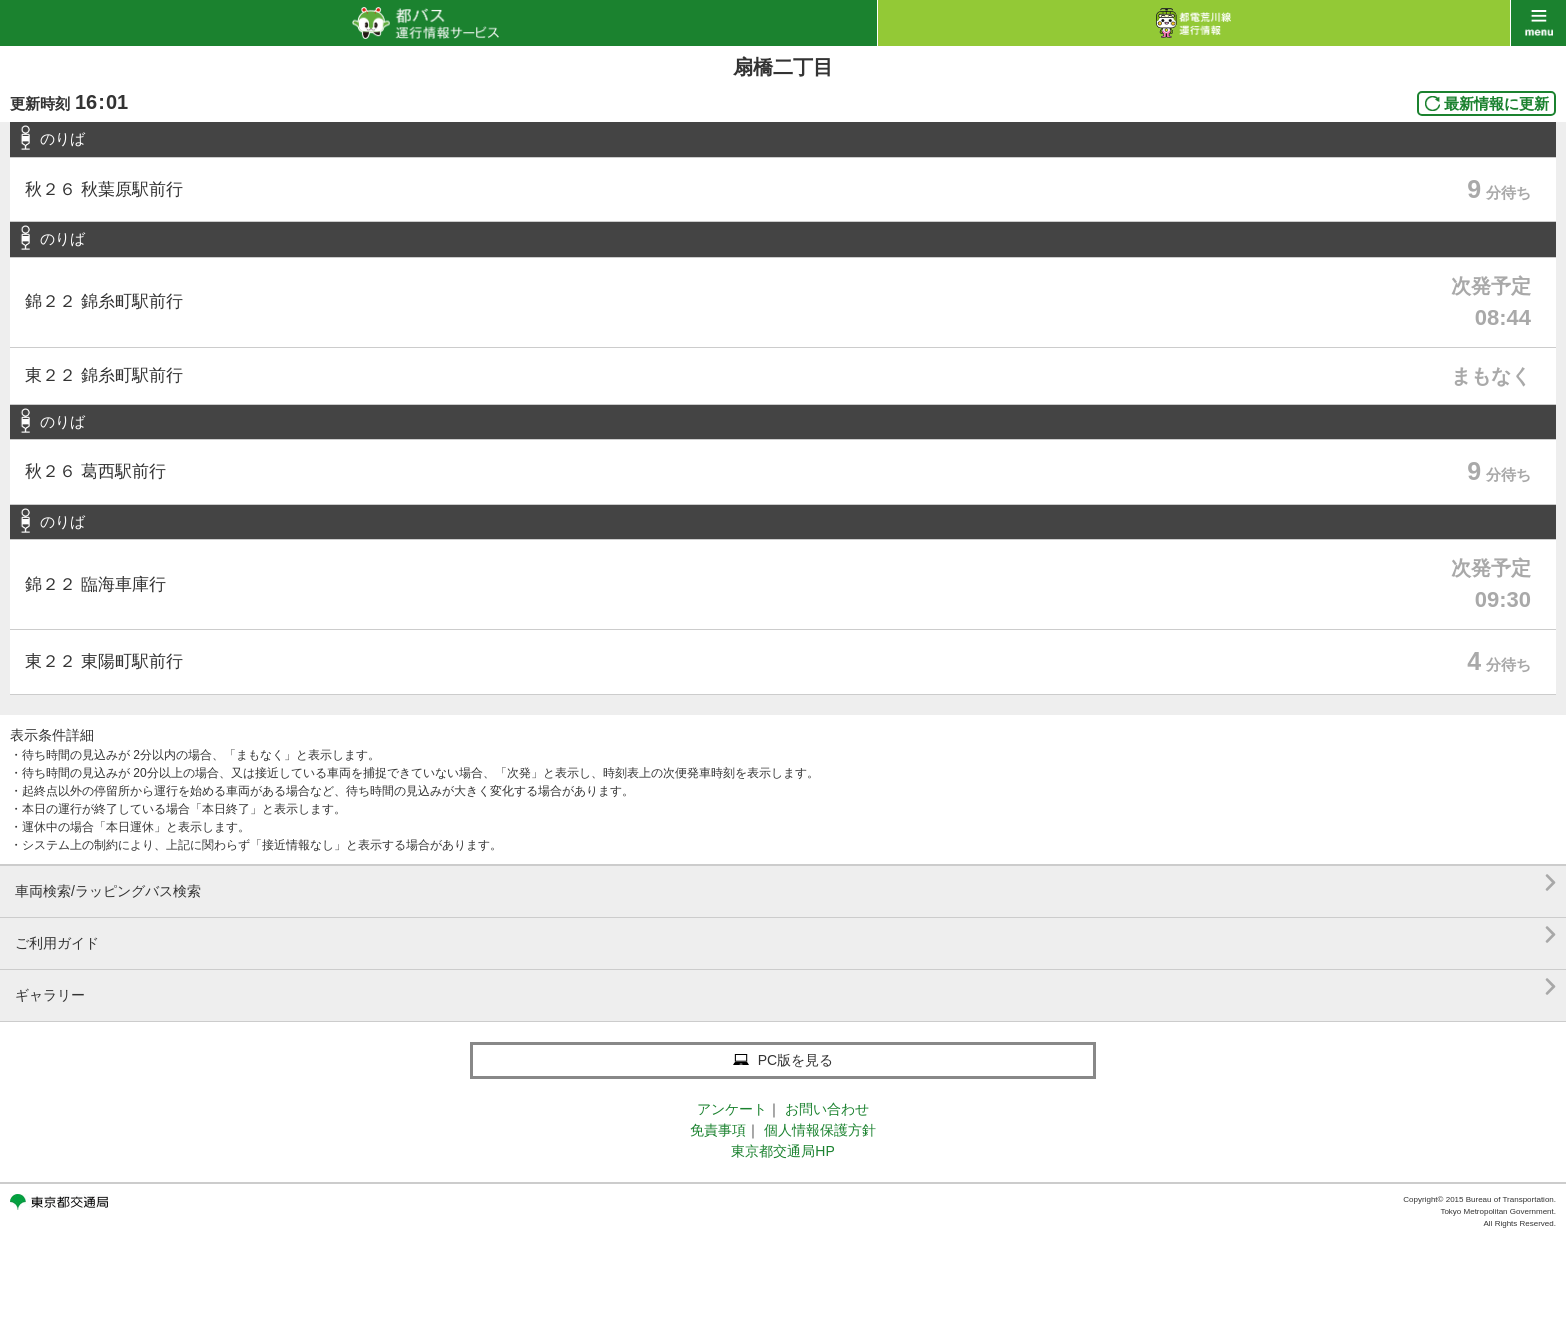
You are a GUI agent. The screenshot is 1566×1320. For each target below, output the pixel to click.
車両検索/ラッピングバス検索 (785, 883)
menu (1538, 23)
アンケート (732, 1109)
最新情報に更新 (1496, 103)
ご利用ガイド (785, 935)
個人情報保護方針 (820, 1130)
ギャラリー (785, 987)
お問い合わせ (827, 1109)
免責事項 (718, 1130)
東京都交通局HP (782, 1151)
